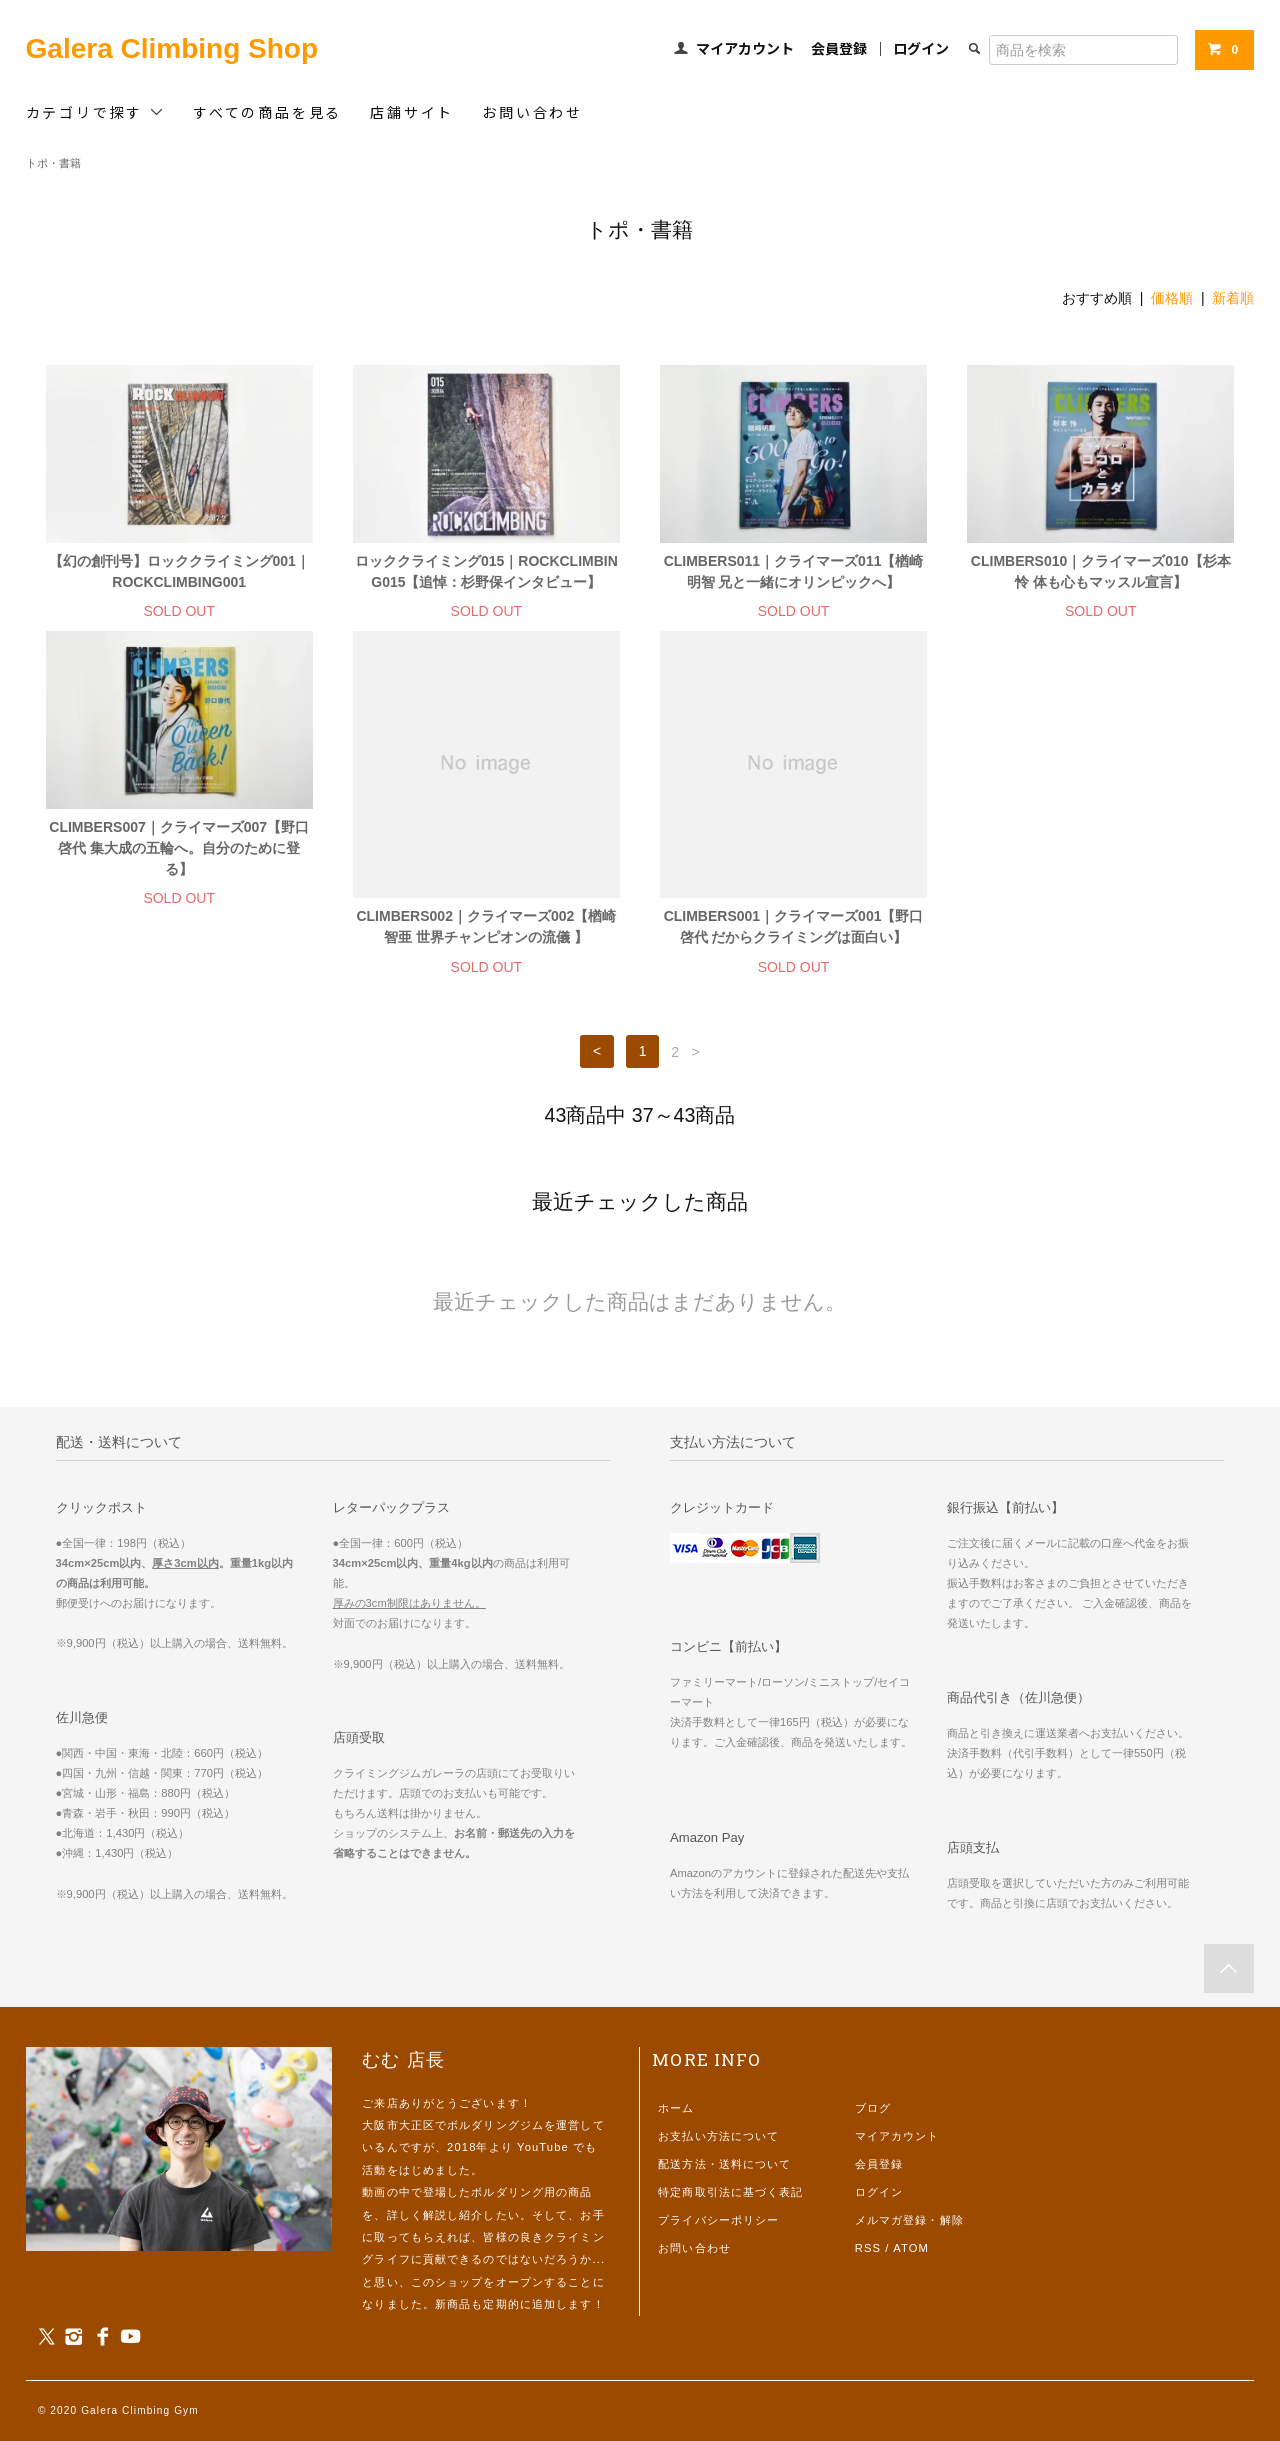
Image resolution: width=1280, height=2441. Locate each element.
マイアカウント (745, 48)
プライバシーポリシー (718, 2220)
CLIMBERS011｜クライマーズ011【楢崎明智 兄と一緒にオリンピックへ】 (794, 571)
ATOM (911, 2248)
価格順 (1172, 298)
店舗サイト (412, 112)
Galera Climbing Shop (172, 48)
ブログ (873, 2108)
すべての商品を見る (267, 112)
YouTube (543, 2147)
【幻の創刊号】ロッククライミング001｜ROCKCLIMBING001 (179, 571)
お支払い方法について (718, 2136)
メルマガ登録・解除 (909, 2220)
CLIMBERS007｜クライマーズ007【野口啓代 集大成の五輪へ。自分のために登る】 (179, 848)
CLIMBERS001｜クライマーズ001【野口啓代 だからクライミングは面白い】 (794, 926)
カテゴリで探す (95, 112)
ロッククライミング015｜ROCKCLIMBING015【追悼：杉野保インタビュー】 (486, 571)
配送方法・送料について (724, 2164)
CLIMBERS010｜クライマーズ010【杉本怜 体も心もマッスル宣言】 (1101, 571)
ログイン (921, 48)
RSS (868, 2248)
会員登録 (839, 48)
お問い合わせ (532, 112)
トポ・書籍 (53, 163)
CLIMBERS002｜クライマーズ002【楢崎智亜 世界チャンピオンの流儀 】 (486, 926)
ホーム (676, 2108)
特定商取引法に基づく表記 (730, 2192)
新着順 (1233, 298)
